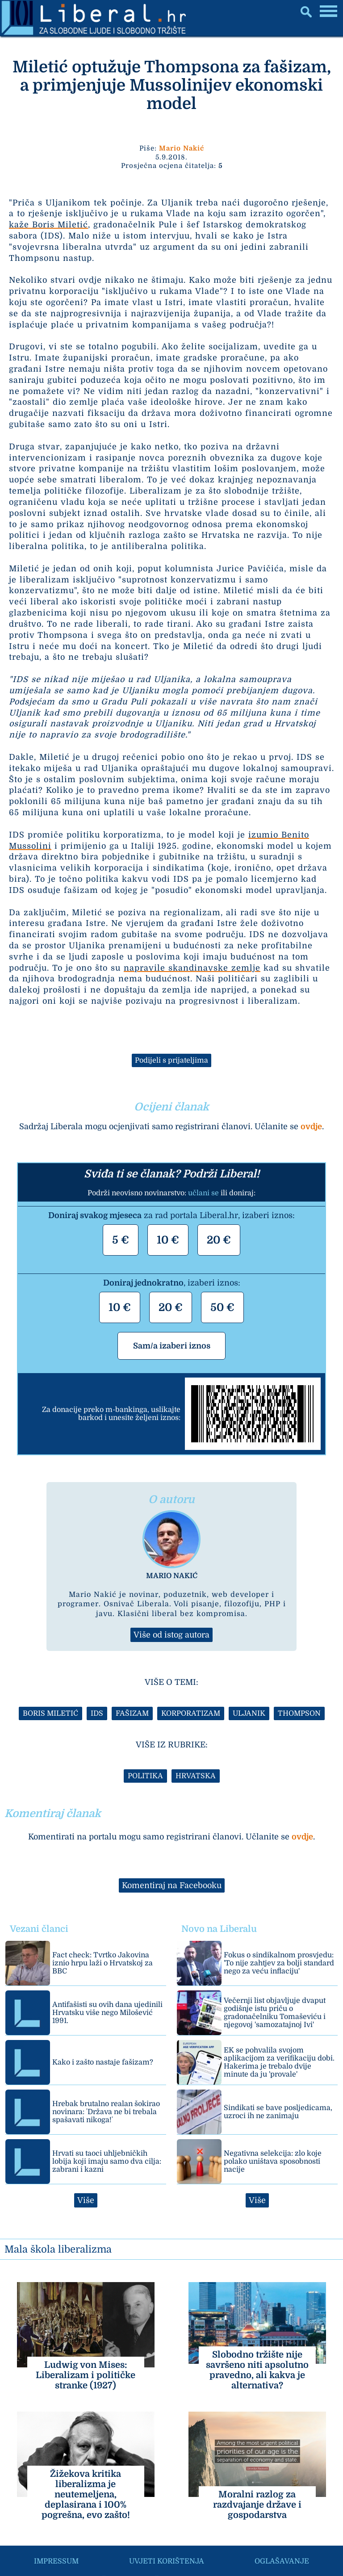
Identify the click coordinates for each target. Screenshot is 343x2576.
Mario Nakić (181, 148)
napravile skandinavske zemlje (192, 967)
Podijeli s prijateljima (171, 1060)
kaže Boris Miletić (48, 224)
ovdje (311, 1126)
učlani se (203, 1193)
